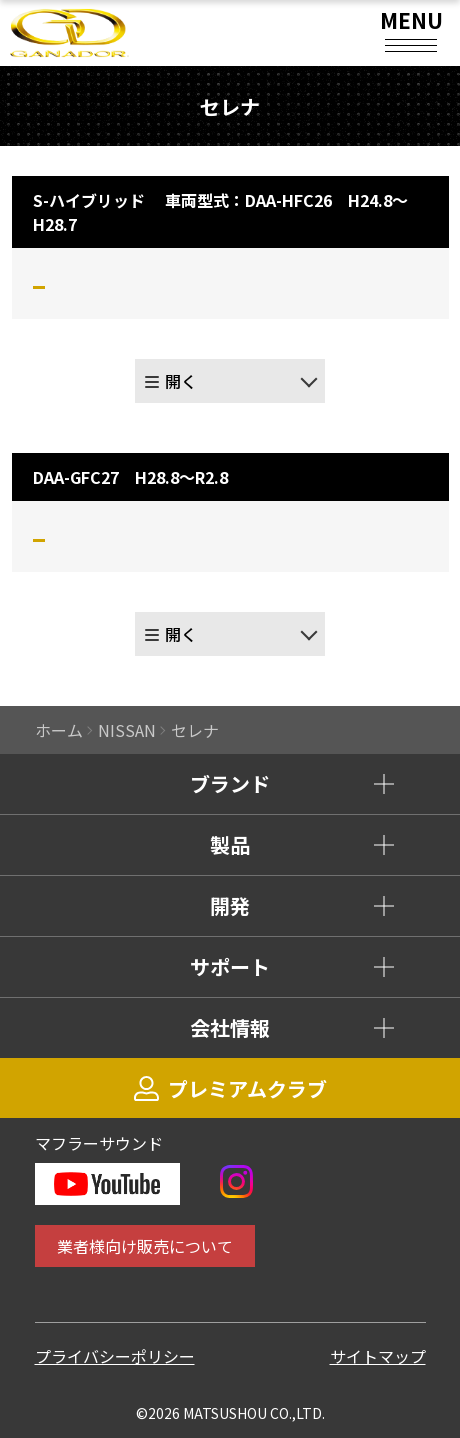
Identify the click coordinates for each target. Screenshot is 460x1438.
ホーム (59, 730)
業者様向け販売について (145, 1246)
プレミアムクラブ (230, 1088)
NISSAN (127, 730)
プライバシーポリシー (115, 1356)
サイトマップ (378, 1356)
